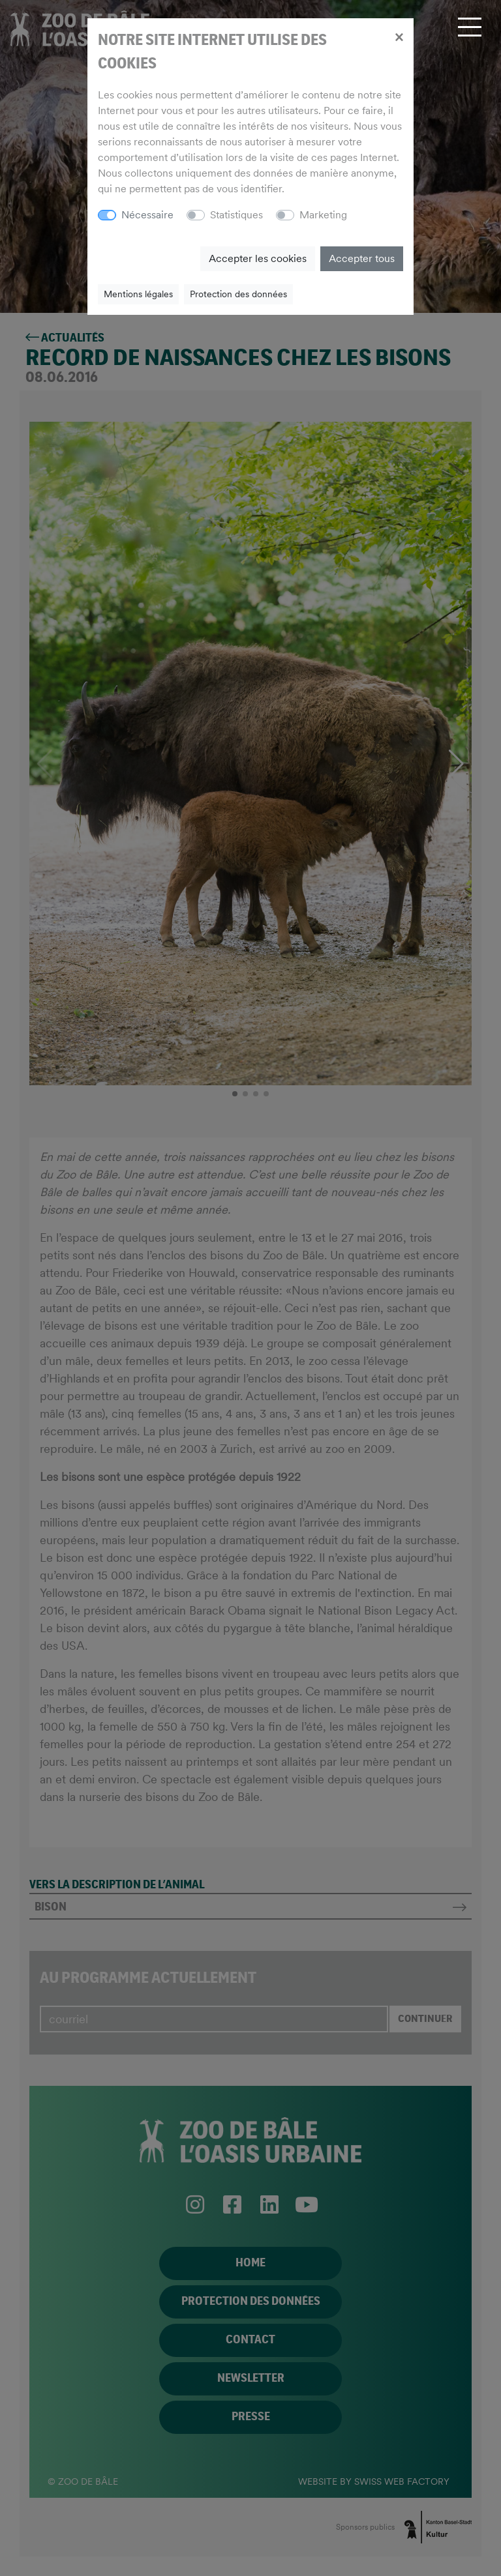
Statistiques (236, 215)
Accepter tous (362, 258)
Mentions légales (138, 294)
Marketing (323, 215)
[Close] (399, 36)
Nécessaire (147, 215)
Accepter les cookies (258, 258)
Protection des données (238, 294)
